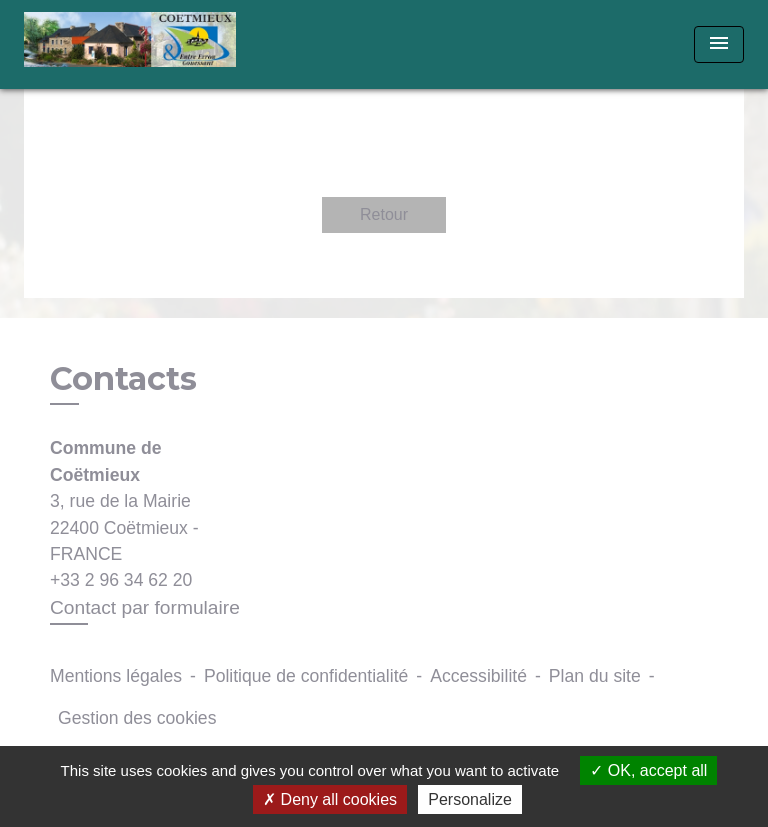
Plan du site (595, 676)
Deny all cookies (330, 799)
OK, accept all (648, 770)
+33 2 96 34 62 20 (121, 580)
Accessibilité (478, 676)
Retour (384, 214)
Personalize (470, 799)
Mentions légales (116, 676)
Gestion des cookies (137, 718)
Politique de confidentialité (306, 676)
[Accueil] (130, 44)
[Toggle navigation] (719, 44)
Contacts (123, 379)
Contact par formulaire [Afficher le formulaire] (145, 607)
